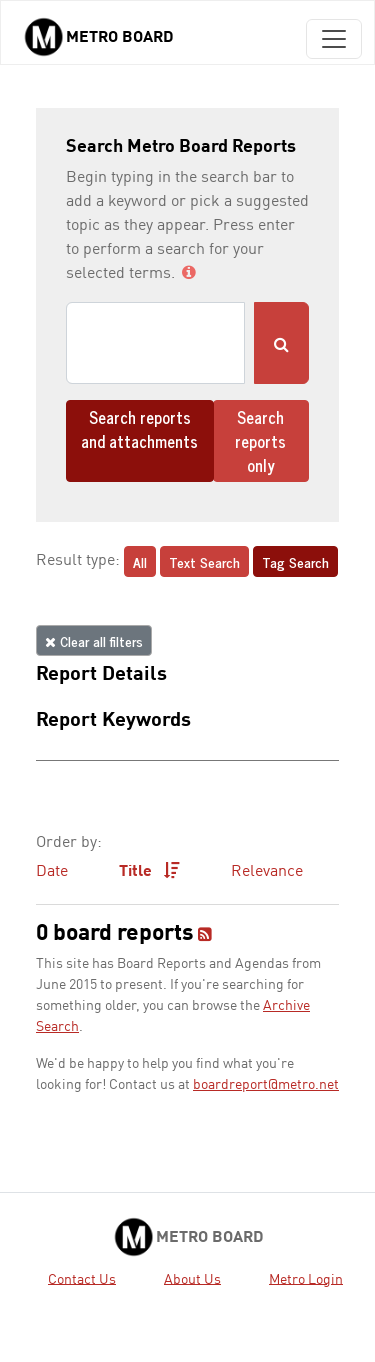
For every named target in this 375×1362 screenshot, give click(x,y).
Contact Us (82, 1279)
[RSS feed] (205, 936)
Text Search (204, 561)
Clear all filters (94, 640)
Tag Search (295, 561)
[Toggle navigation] (334, 39)
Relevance (267, 872)
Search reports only (260, 441)
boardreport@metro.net (266, 1085)
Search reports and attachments (139, 429)
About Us (192, 1279)
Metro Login (306, 1279)
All (140, 561)
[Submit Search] (281, 343)
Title (149, 871)
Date (52, 872)
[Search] (155, 343)
